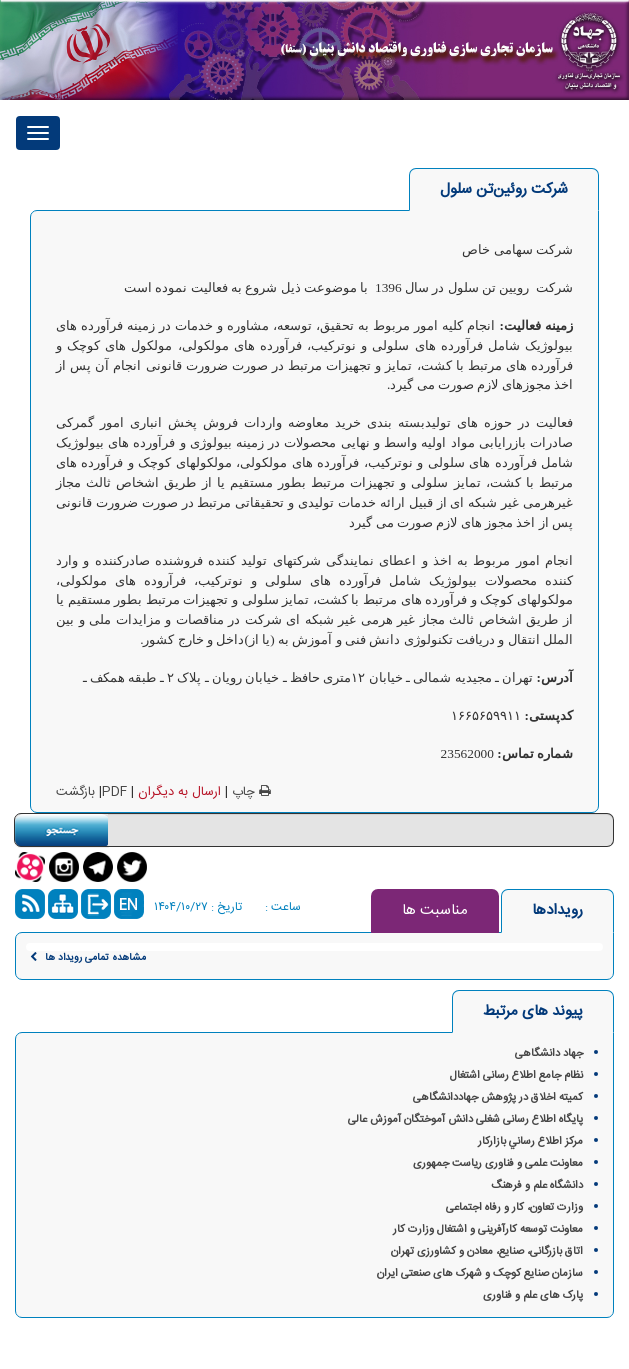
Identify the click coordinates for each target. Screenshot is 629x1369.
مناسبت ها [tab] (435, 910)
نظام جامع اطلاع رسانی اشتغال (516, 1076)
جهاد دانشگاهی (549, 1054)
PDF (114, 792)
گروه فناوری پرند (79, 1348)
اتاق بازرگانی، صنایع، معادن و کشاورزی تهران (487, 1252)
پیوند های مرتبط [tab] (533, 1011)
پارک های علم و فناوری (533, 1296)
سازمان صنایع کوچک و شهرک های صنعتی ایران (480, 1274)
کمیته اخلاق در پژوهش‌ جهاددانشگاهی (498, 1098)
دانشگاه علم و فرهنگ (537, 1186)
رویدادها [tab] (557, 910)
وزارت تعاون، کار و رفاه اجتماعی (514, 1208)
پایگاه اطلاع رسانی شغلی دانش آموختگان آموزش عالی (465, 1120)
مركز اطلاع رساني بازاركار (530, 1142)
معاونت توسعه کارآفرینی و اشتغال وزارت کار (488, 1230)
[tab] (504, 189)
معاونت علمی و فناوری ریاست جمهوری (498, 1164)
